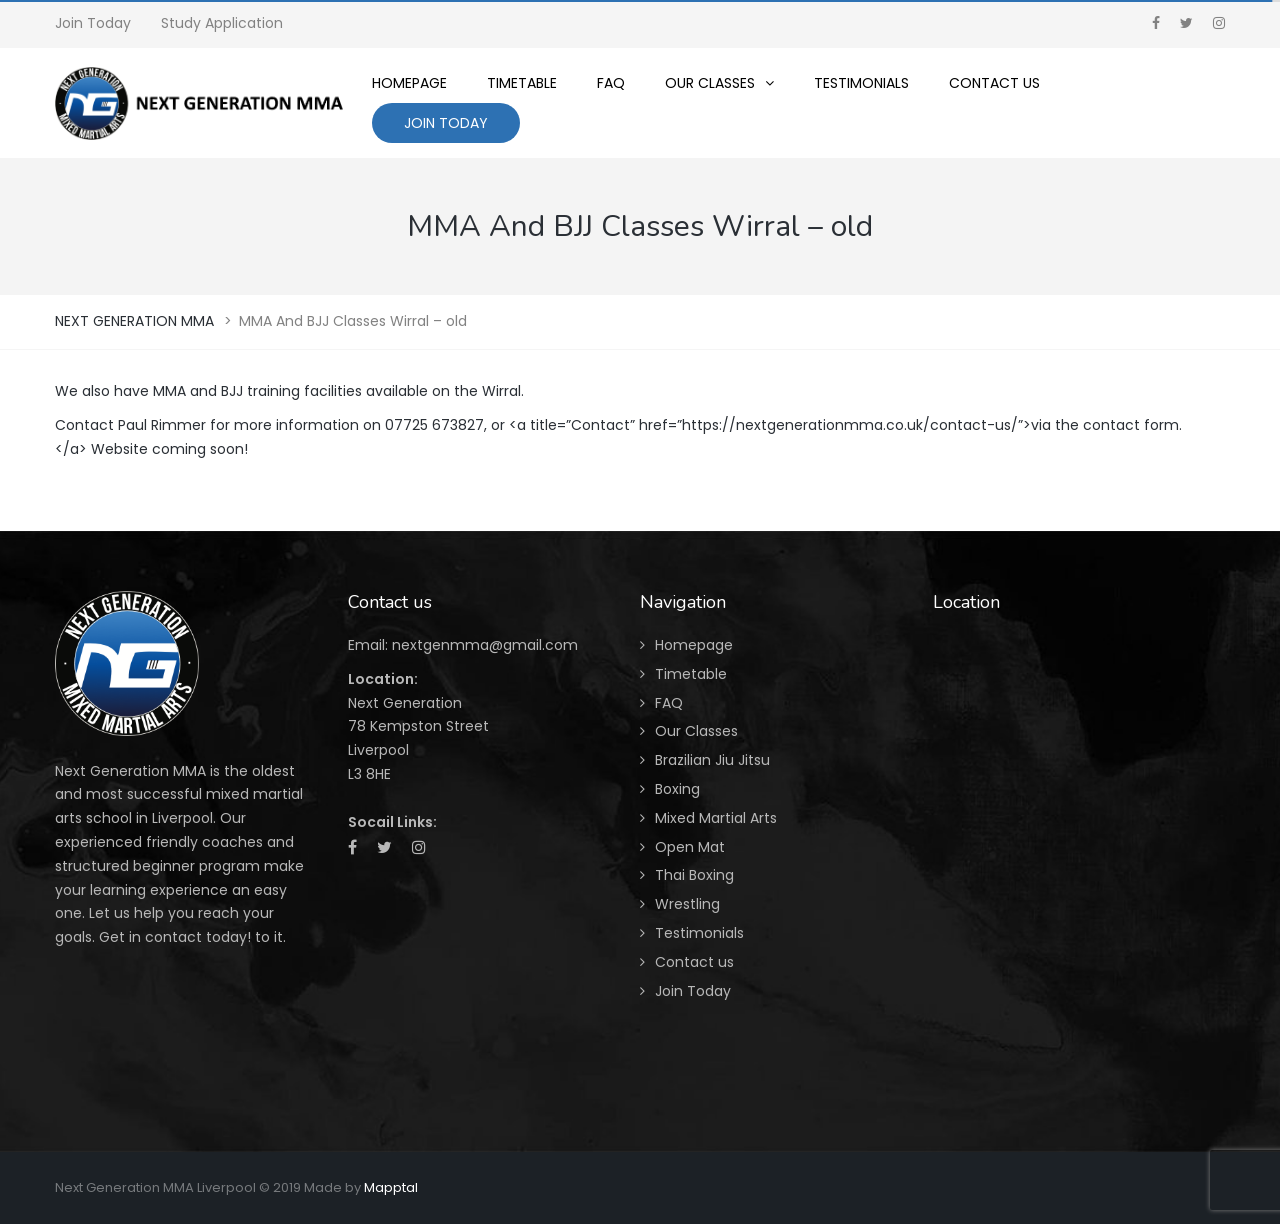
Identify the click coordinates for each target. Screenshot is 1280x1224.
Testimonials (699, 933)
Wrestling (687, 904)
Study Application (222, 23)
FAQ (669, 703)
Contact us (694, 962)
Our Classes (696, 731)
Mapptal (391, 1187)
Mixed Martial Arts (716, 818)
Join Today (93, 23)
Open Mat (690, 847)
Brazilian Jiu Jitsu (712, 760)
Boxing (677, 789)
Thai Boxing (694, 875)
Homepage (694, 645)
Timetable (691, 674)
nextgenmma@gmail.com (485, 645)
